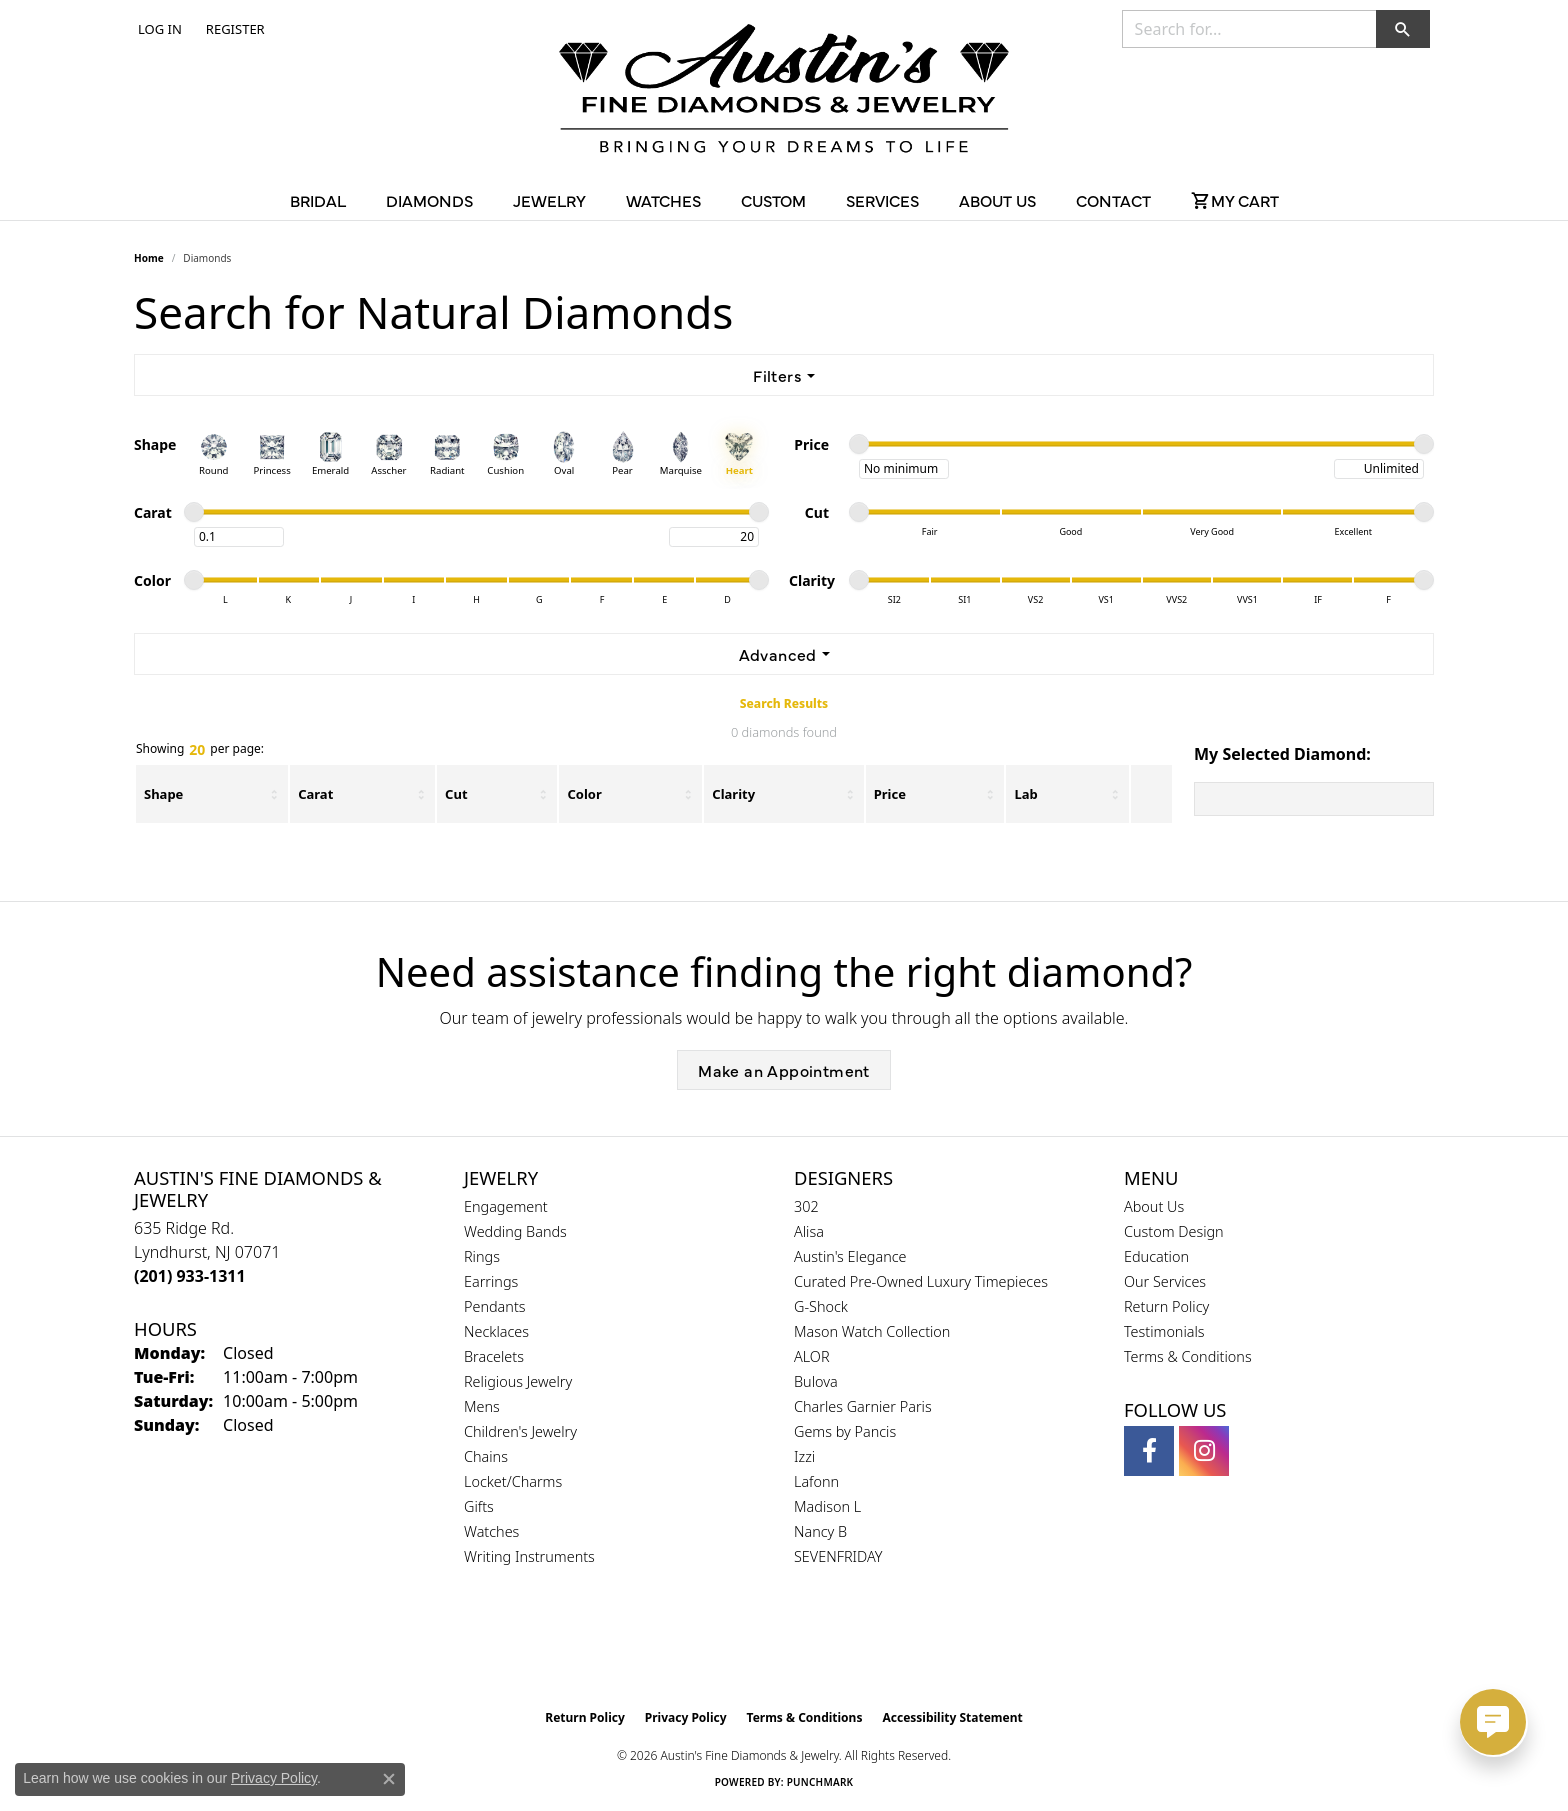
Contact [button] (1113, 200)
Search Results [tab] (784, 703)
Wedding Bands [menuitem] (515, 1231)
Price (890, 794)
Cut (456, 794)
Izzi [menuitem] (804, 1456)
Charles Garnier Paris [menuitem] (863, 1406)
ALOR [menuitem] (812, 1356)
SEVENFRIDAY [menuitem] (838, 1556)
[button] (158, 29)
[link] (233, 29)
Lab (1025, 794)
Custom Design (1174, 1231)
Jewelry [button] (549, 200)
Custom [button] (773, 200)
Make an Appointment (784, 1070)
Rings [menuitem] (482, 1256)
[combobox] (1249, 29)
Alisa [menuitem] (809, 1231)
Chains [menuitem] (486, 1456)
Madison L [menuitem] (827, 1506)
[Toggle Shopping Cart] (1235, 200)
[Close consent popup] (389, 1779)
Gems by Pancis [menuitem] (845, 1431)
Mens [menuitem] (482, 1406)
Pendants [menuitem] (495, 1306)
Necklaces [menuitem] (496, 1331)
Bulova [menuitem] (816, 1381)
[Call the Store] (190, 1276)
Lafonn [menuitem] (816, 1481)
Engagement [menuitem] (506, 1206)
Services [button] (882, 200)
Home (149, 258)
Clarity (733, 794)
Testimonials (1164, 1331)
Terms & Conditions (1188, 1356)
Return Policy (1166, 1306)
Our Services (1165, 1281)
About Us (1154, 1206)
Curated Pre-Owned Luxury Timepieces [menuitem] (921, 1281)
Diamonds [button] (429, 200)
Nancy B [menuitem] (820, 1531)
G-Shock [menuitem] (821, 1306)
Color (584, 794)
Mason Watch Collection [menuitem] (872, 1331)
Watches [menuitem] (491, 1531)
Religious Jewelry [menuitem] (518, 1381)
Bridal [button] (318, 200)
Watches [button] (663, 200)
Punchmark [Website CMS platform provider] (820, 1782)
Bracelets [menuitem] (494, 1356)
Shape (163, 794)
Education (1156, 1256)
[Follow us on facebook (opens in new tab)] (1149, 1451)
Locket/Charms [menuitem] (513, 1481)
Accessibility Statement (952, 1717)
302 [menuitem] (806, 1206)
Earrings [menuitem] (491, 1281)
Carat (315, 794)
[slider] (859, 444)
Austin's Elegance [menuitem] (850, 1256)
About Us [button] (997, 200)
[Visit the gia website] (737, 1649)
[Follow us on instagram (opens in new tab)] (1204, 1451)
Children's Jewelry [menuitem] (520, 1431)
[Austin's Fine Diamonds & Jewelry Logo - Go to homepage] (784, 92)
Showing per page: (200, 750)
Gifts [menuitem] (479, 1506)
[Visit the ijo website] (834, 1649)
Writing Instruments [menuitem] (529, 1556)
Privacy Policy (686, 1717)
